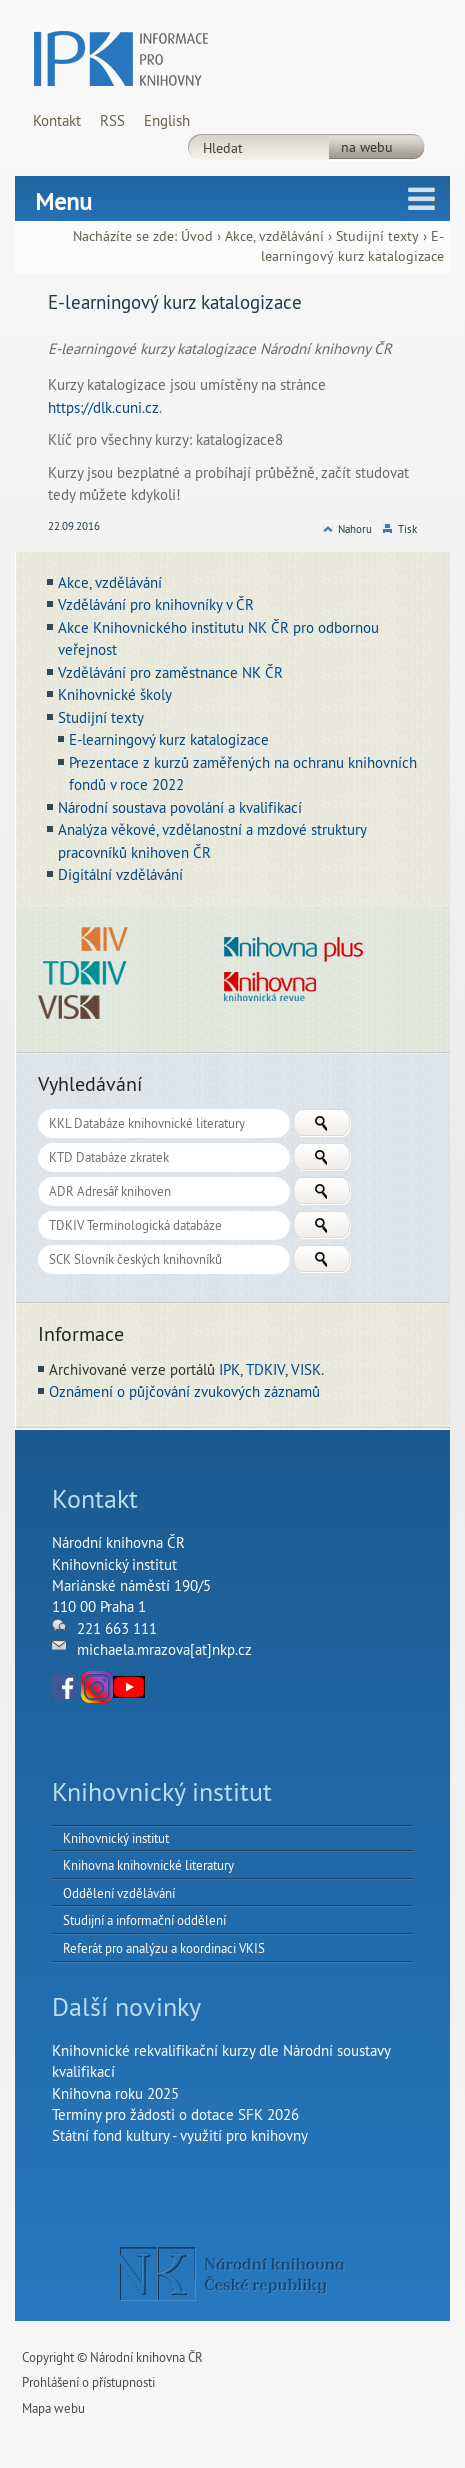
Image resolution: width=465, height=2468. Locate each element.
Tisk (407, 529)
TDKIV (265, 1369)
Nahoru (355, 529)
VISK (306, 1369)
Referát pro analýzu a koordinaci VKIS (164, 1948)
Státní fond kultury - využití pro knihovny (180, 2135)
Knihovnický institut (116, 1838)
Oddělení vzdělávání (119, 1893)
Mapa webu (53, 2408)
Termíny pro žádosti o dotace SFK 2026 (175, 2114)
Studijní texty (377, 236)
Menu (63, 201)
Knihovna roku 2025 (115, 2093)
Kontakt (57, 120)
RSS (112, 120)
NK (232, 2274)
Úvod (197, 236)
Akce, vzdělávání (274, 236)
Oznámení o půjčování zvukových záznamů (184, 1391)
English (167, 120)
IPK (229, 1369)
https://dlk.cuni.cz (103, 407)
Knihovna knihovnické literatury (148, 1865)
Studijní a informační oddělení (144, 1920)
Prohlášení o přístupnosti (88, 2382)
